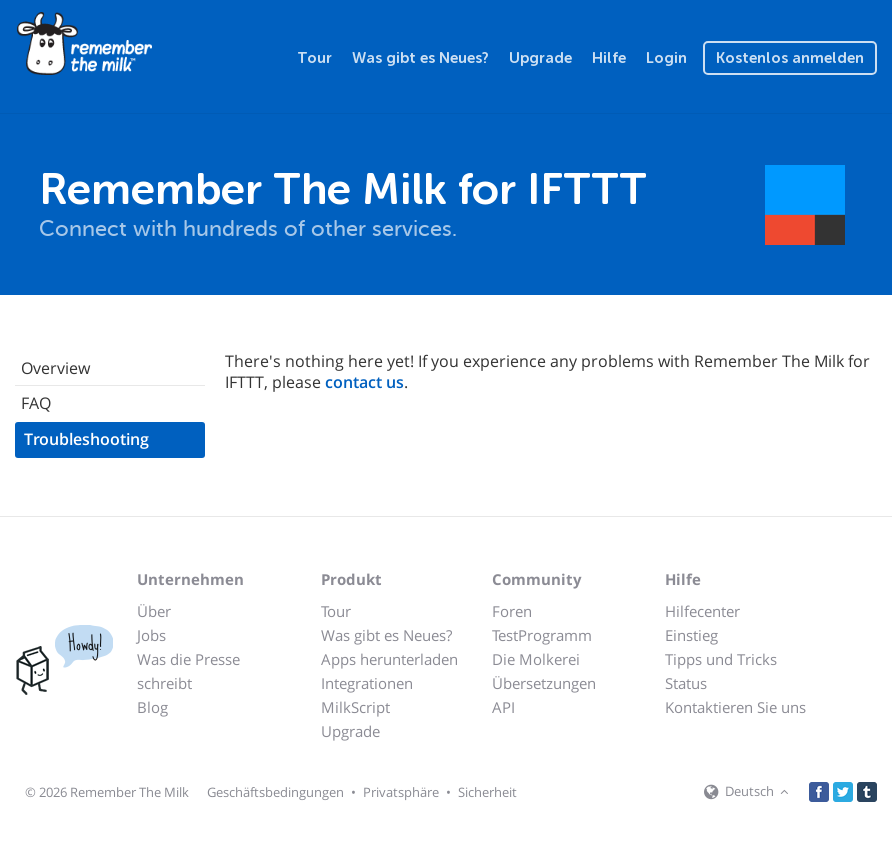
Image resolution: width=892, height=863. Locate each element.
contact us (364, 382)
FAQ (36, 403)
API (503, 707)
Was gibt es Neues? (420, 58)
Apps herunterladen (389, 659)
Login (666, 58)
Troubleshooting (86, 439)
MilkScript (355, 707)
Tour (314, 58)
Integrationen (367, 683)
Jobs (151, 635)
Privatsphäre (401, 792)
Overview (55, 368)
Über (154, 611)
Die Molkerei (536, 659)
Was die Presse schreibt (188, 671)
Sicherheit (487, 792)
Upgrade (540, 58)
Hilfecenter (702, 611)
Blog (152, 707)
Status (686, 683)
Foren (512, 611)
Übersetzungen (544, 683)
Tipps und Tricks (721, 659)
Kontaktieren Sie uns (735, 707)
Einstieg (691, 635)
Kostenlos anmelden (790, 58)
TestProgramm (542, 635)
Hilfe (609, 58)
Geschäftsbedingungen (275, 792)
